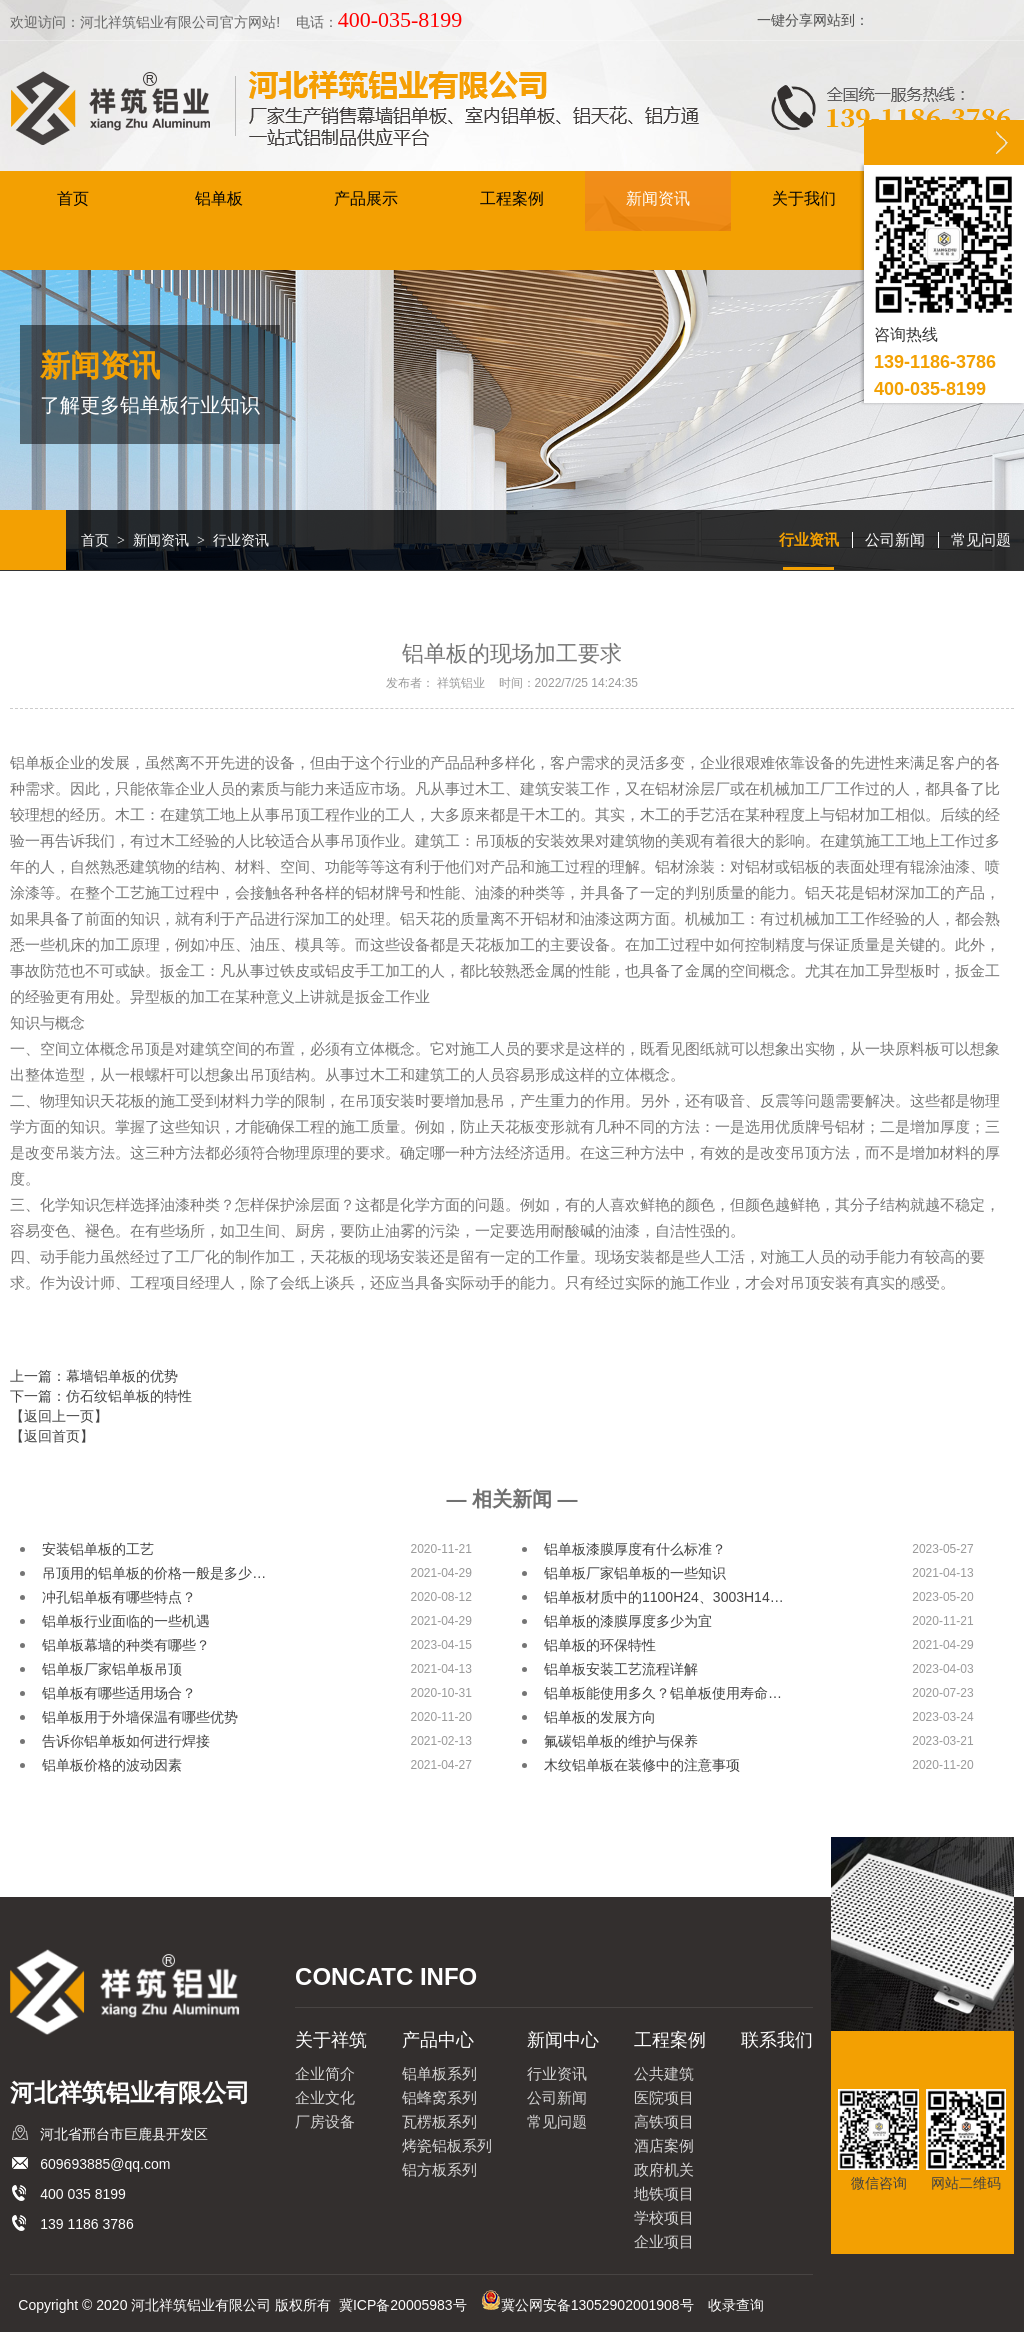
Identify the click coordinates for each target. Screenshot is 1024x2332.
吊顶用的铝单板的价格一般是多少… (154, 1573)
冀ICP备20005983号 (403, 2305)
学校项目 (664, 2217)
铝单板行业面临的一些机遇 (126, 1621)
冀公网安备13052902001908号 (597, 2305)
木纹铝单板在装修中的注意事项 (642, 1765)
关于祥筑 (331, 2040)
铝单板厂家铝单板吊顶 (112, 1669)
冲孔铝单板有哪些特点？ (119, 1597)
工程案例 (512, 199)
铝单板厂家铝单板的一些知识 (635, 1573)
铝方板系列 (439, 2169)
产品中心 (438, 2040)
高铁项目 (664, 2121)
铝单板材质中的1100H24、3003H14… (664, 1597)
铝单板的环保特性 (600, 1645)
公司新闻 (895, 539)
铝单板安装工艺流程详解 (621, 1669)
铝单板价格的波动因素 (112, 1765)
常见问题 (981, 539)
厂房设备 (325, 2121)
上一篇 (94, 1376)
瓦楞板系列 (439, 2121)
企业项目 (664, 2241)
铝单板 (219, 199)
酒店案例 (664, 2145)
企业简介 (325, 2073)
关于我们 (804, 199)
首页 (73, 199)
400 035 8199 (83, 2194)
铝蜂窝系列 (439, 2097)
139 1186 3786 (86, 2224)
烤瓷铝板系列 (447, 2145)
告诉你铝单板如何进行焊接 (126, 1741)
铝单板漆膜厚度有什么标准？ (635, 1549)
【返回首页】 (52, 1436)
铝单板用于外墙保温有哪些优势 (140, 1717)
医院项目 (664, 2097)
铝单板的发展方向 (600, 1717)
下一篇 (101, 1396)
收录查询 (736, 2305)
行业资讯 (809, 539)
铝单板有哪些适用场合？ (119, 1693)
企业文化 (325, 2097)
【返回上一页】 (59, 1416)
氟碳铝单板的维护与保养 (621, 1741)
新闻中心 (563, 2040)
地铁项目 (664, 2193)
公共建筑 (664, 2073)
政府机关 (664, 2169)
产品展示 (366, 199)
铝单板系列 (439, 2073)
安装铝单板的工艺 (98, 1549)
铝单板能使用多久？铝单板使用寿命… (663, 1693)
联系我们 (777, 2040)
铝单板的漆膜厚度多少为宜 (628, 1621)
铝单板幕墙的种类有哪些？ (126, 1645)
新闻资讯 (658, 199)
